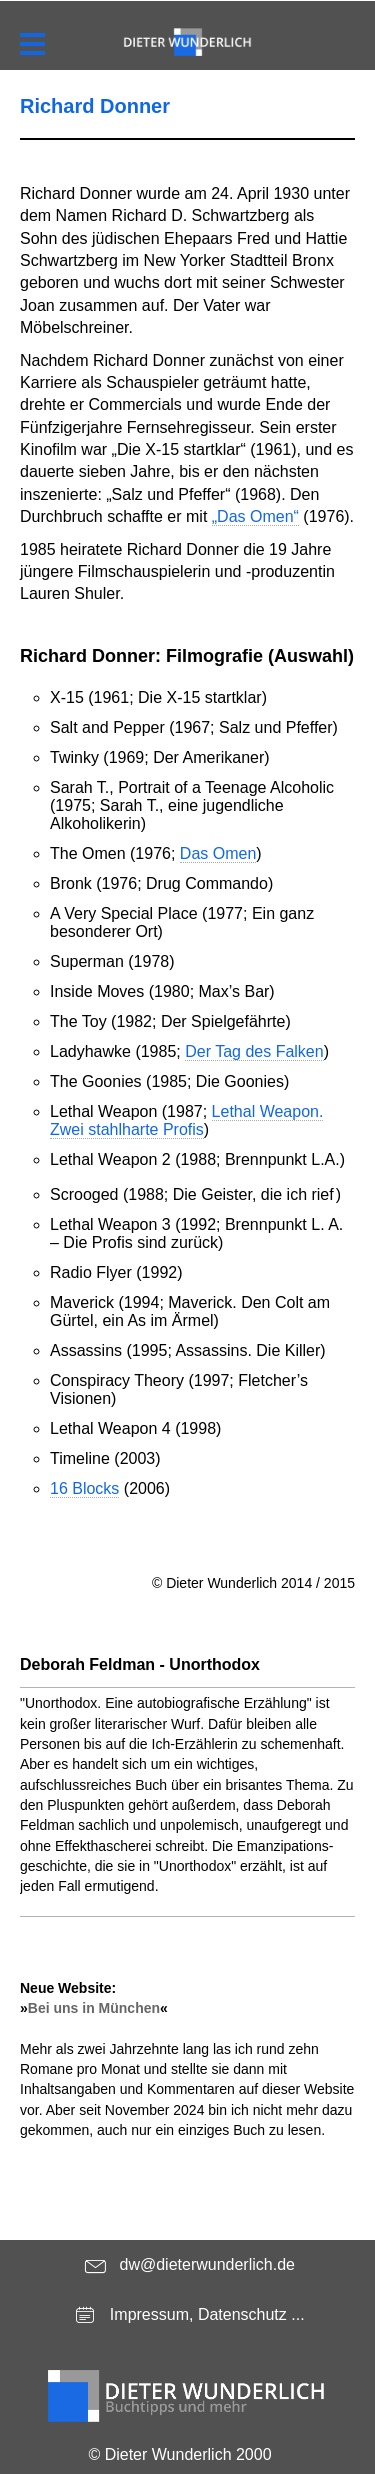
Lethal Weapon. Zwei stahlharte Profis (186, 1120)
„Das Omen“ (255, 516)
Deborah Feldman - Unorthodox (140, 1664)
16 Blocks (84, 1488)
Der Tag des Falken (254, 1051)
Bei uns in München (94, 2008)
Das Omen (218, 853)
